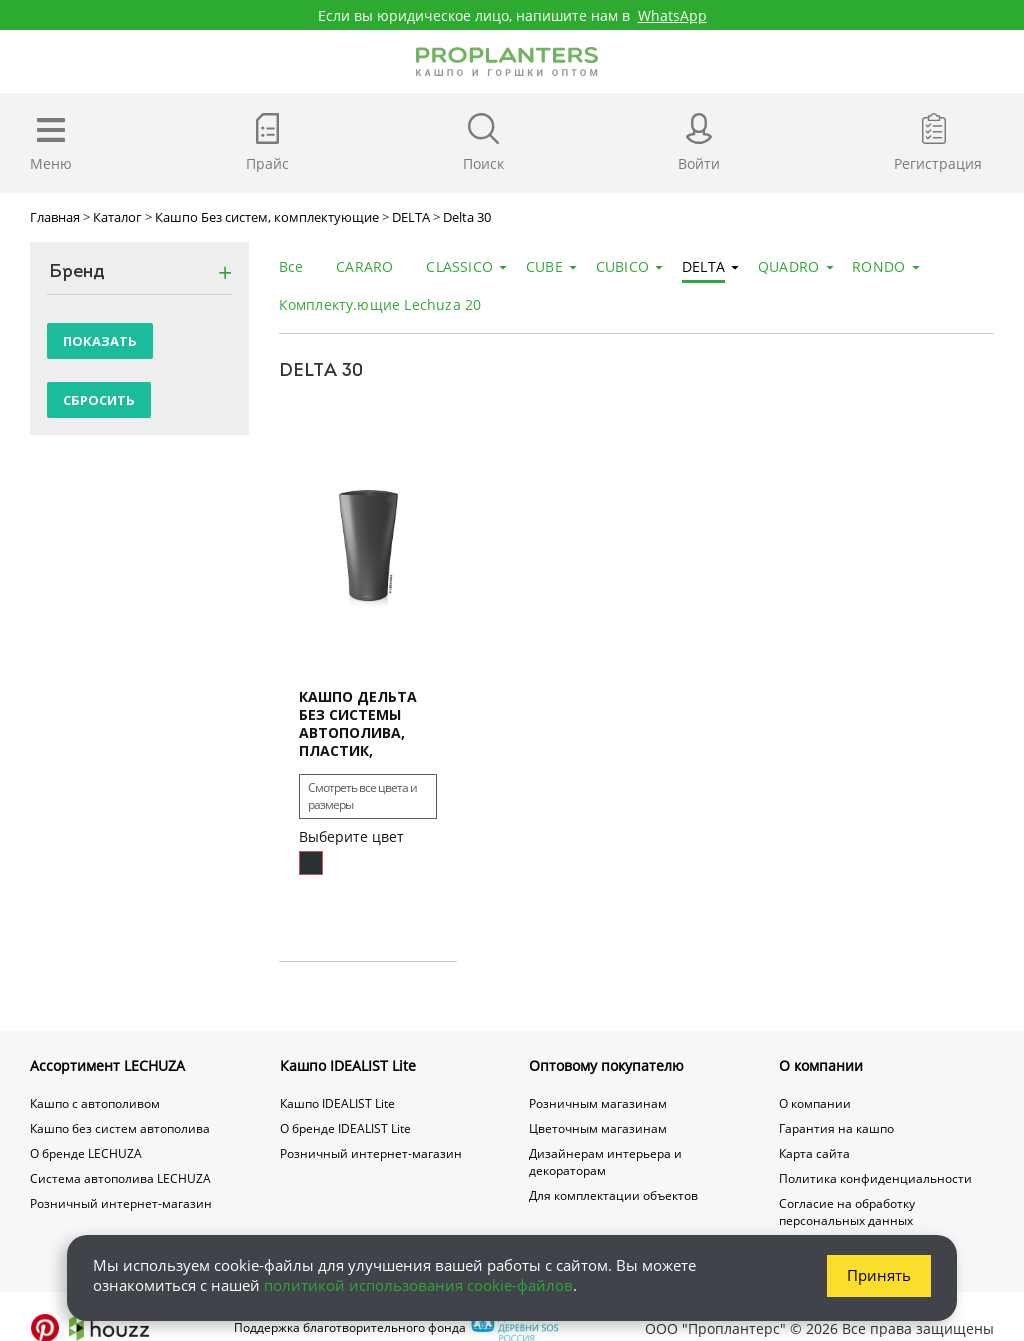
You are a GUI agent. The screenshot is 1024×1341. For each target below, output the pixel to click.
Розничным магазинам (598, 1103)
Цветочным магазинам (598, 1128)
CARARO (364, 266)
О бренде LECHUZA (86, 1153)
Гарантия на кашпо (836, 1128)
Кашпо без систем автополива (120, 1128)
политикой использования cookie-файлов (418, 1285)
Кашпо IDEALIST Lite (348, 1065)
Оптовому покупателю (606, 1065)
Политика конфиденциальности (875, 1178)
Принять (879, 1275)
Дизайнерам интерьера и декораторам (605, 1162)
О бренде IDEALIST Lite (345, 1128)
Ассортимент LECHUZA (107, 1065)
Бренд (77, 273)
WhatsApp (672, 15)
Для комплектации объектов (613, 1195)
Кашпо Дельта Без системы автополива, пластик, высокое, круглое (358, 724)
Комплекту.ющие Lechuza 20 (380, 304)
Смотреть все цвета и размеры (362, 796)
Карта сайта (814, 1153)
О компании (821, 1065)
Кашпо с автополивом (95, 1103)
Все (291, 266)
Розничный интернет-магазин (121, 1203)
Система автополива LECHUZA (120, 1178)
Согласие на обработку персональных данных (847, 1212)
